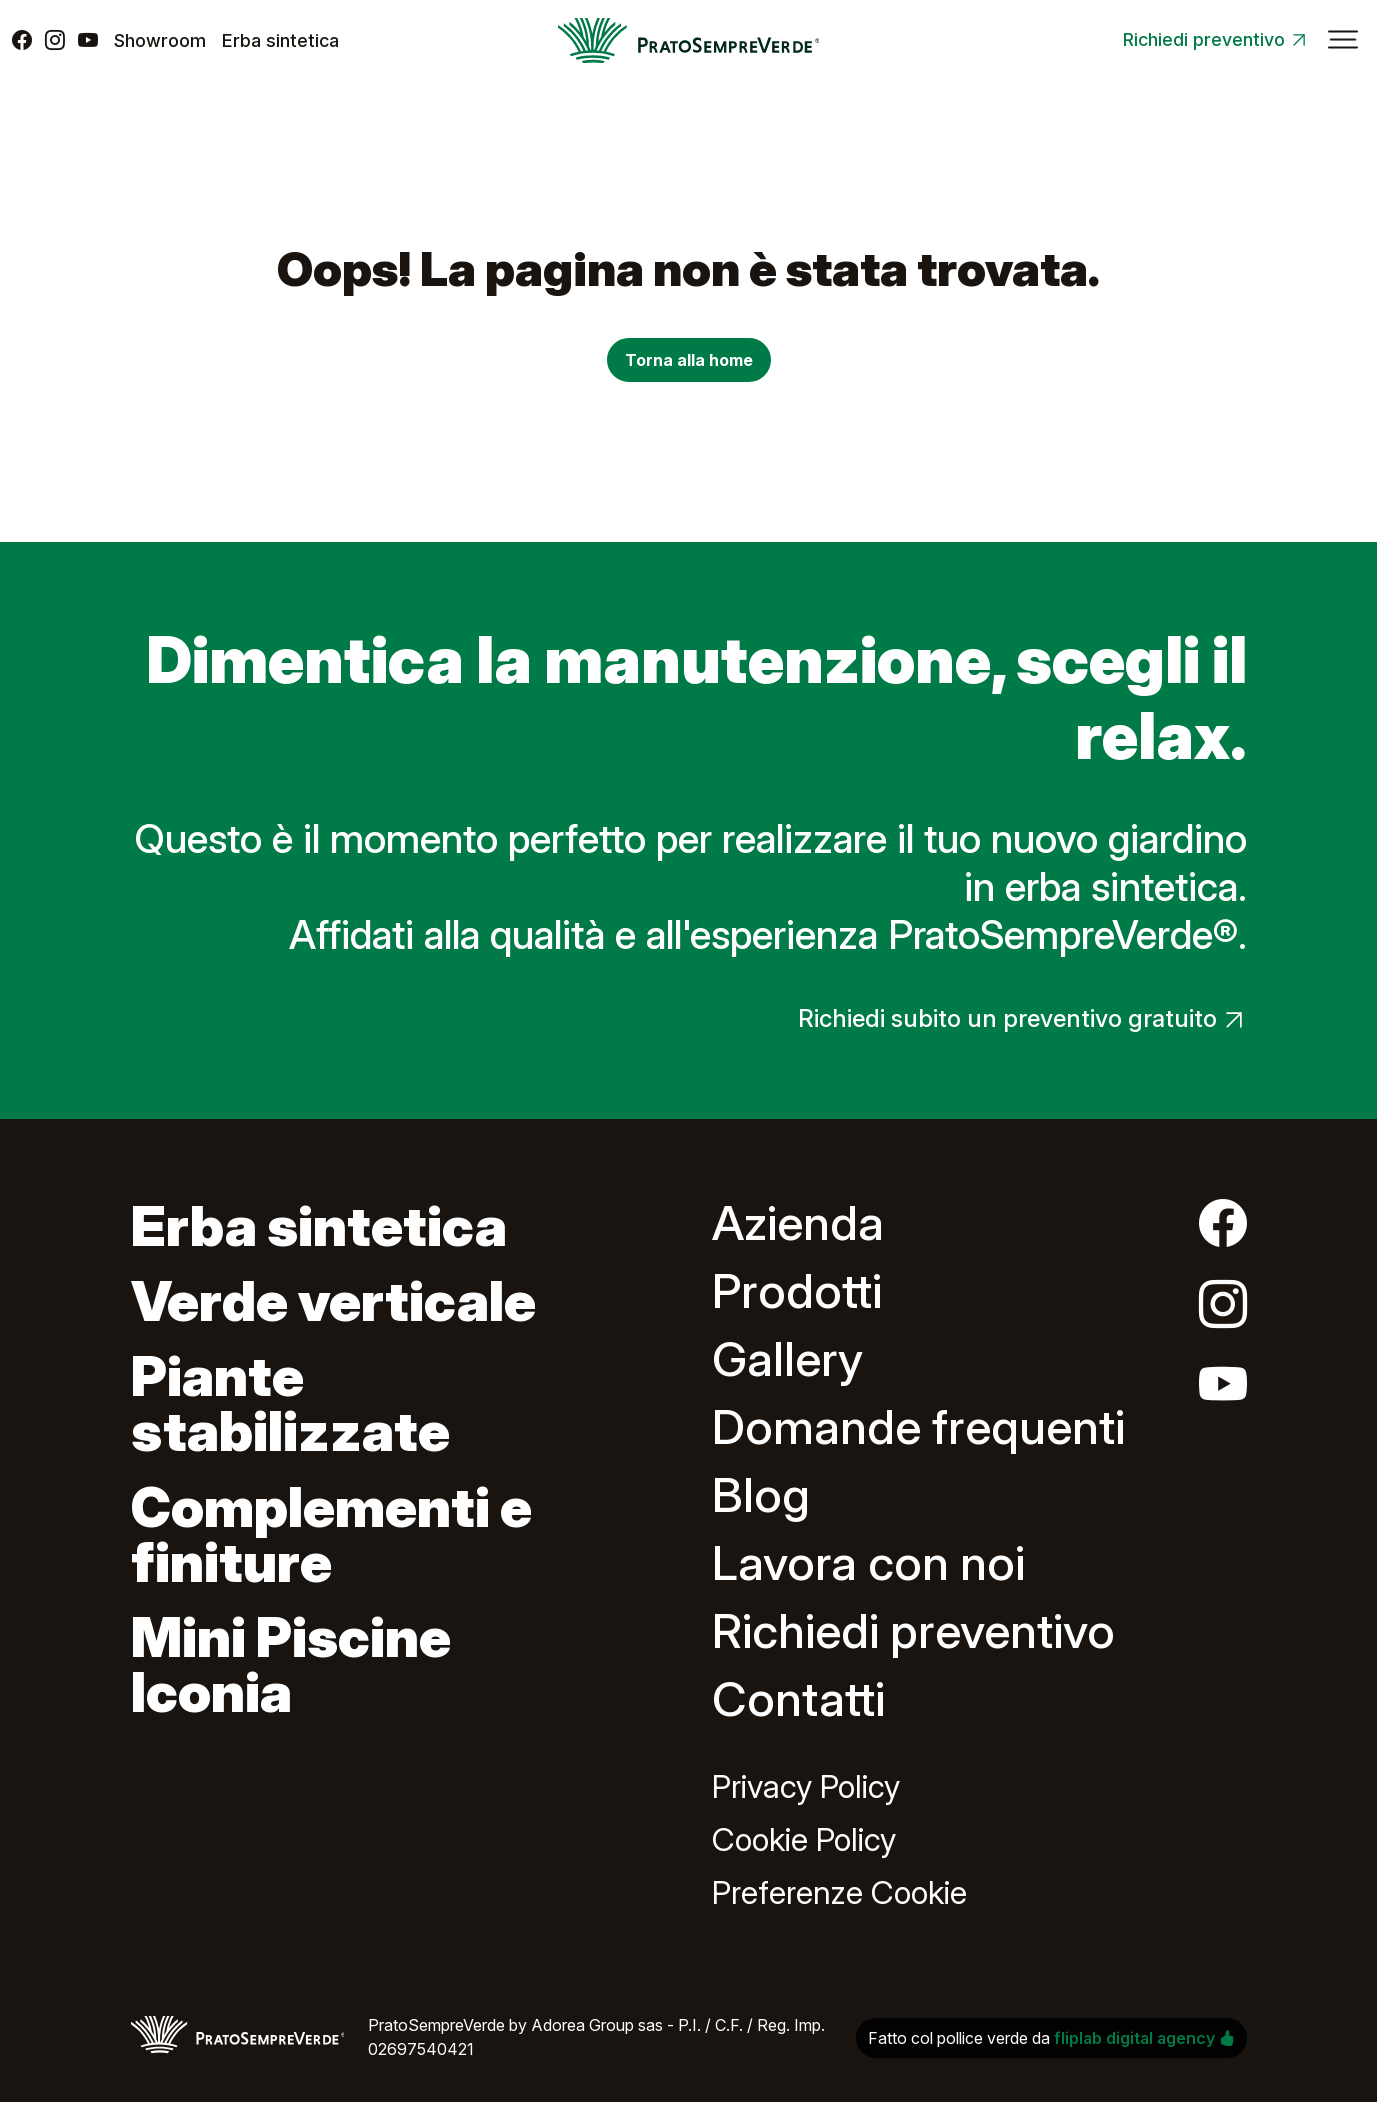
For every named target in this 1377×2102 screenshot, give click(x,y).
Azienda (798, 1222)
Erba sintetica (280, 40)
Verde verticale (333, 1301)
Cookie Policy (804, 1839)
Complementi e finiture (331, 1534)
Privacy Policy (806, 1786)
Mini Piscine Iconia (291, 1664)
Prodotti (797, 1290)
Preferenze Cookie (839, 1892)
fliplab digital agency (1144, 2038)
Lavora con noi (868, 1562)
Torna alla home (689, 360)
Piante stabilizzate (290, 1403)
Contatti (798, 1698)
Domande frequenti (918, 1426)
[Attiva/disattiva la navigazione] (1343, 40)
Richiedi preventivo (1204, 39)
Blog (761, 1494)
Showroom (160, 40)
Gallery (787, 1358)
